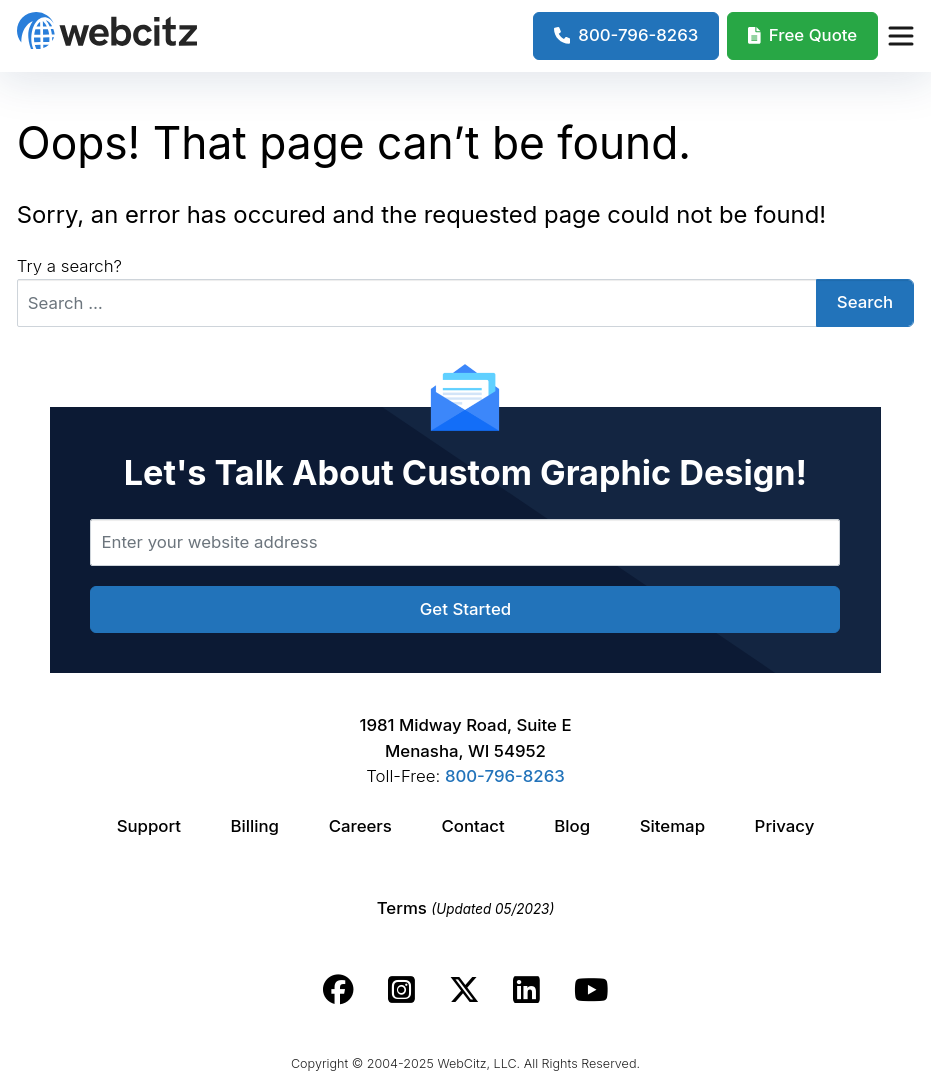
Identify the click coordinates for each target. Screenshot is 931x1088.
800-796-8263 (505, 776)
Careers (360, 826)
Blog (572, 826)
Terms (466, 908)
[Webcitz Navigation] (900, 36)
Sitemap (672, 826)
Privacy (785, 826)
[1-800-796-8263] (626, 36)
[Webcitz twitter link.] (464, 990)
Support (149, 826)
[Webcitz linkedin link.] (526, 990)
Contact (472, 826)
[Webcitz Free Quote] (802, 36)
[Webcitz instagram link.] (401, 990)
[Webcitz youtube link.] (591, 990)
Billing (255, 826)
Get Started (465, 609)
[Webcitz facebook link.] (338, 990)
